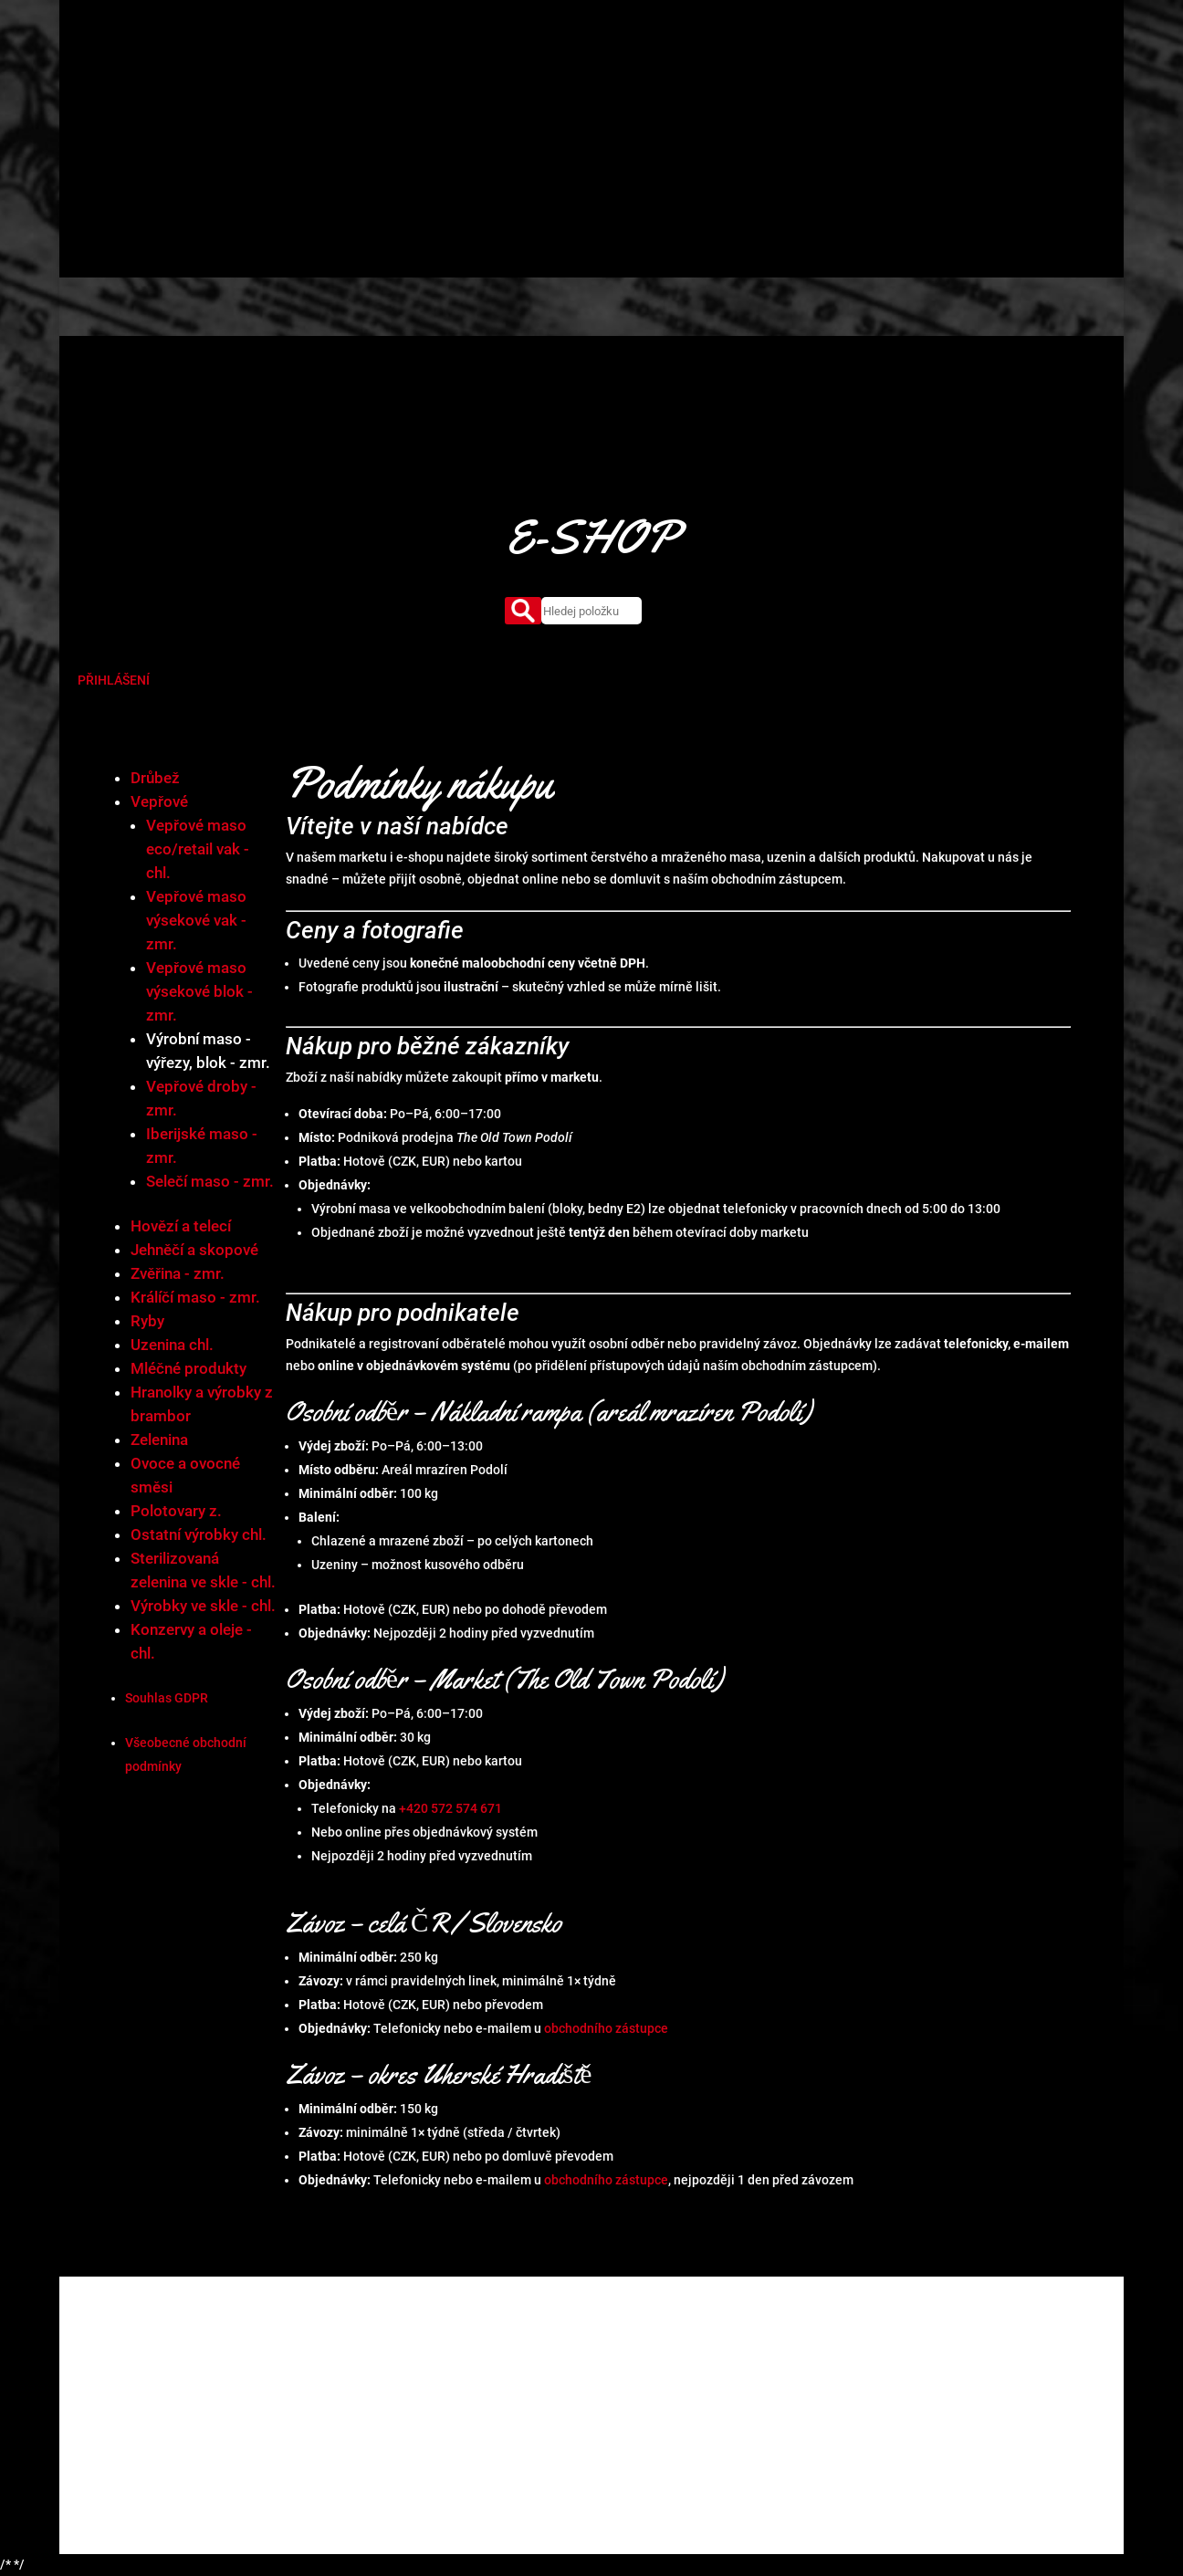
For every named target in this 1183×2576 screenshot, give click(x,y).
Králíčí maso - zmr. (195, 1297)
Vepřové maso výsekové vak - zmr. (196, 920)
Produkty (566, 78)
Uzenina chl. (172, 1344)
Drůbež (155, 778)
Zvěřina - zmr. (178, 1273)
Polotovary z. (176, 1511)
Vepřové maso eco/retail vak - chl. (197, 849)
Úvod (452, 78)
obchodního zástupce (606, 2028)
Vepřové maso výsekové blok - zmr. (199, 991)
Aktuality (780, 78)
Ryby (147, 1321)
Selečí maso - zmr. (210, 1181)
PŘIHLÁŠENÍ (114, 680)
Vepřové (159, 801)
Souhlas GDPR (166, 1698)
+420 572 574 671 (450, 1808)
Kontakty (852, 78)
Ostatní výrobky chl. (199, 1534)
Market (633, 78)
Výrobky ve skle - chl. (203, 1606)
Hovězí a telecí (181, 1226)
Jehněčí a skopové (194, 1250)
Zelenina (159, 1439)
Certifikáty (704, 78)
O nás (503, 78)
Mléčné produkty (188, 1368)
